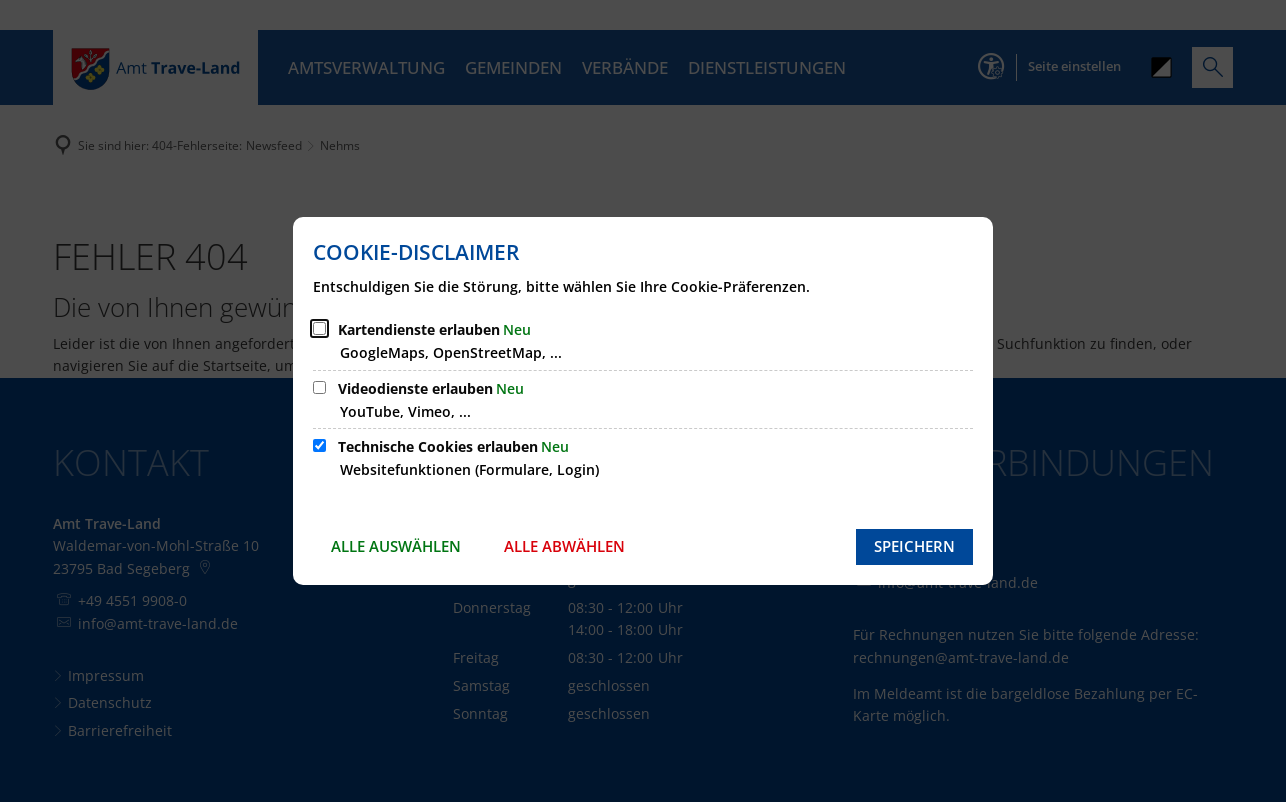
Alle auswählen (396, 546)
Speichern (914, 546)
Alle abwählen (564, 546)
